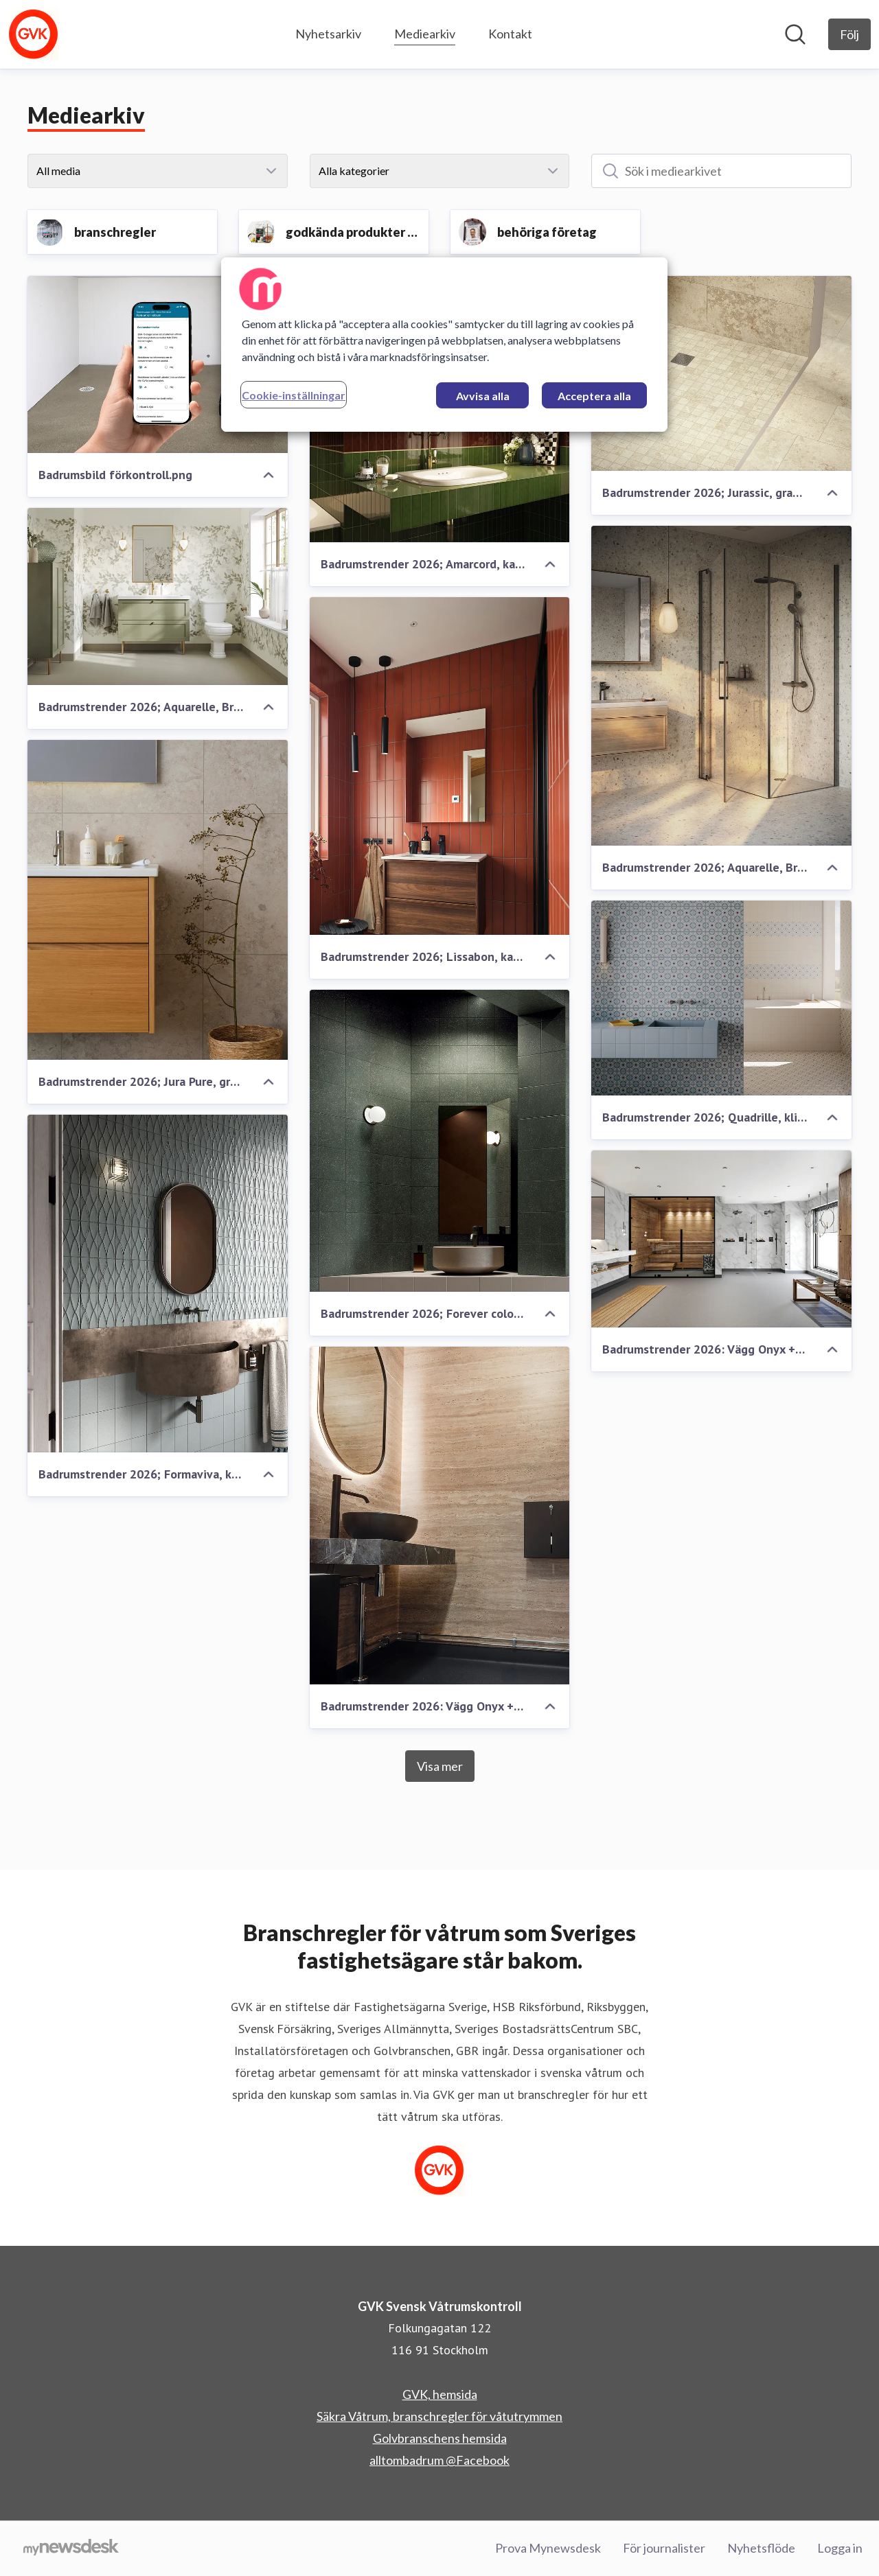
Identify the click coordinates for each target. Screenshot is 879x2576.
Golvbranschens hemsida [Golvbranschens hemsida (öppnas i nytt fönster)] (440, 2438)
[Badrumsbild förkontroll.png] (157, 364)
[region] (444, 344)
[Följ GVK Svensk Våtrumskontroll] (849, 34)
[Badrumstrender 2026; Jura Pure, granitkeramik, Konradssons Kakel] (157, 900)
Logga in (840, 2547)
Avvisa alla (483, 395)
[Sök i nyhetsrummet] (795, 34)
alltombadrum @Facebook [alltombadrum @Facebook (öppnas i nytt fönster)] (439, 2460)
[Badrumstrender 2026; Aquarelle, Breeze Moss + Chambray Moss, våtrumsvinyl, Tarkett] (157, 596)
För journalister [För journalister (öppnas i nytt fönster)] (664, 2547)
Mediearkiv (424, 32)
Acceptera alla (594, 395)
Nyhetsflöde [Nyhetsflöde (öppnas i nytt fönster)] (761, 2547)
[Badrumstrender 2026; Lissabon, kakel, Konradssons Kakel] (440, 766)
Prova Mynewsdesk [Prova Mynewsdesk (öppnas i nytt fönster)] (548, 2547)
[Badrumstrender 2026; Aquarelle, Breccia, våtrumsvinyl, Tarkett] (721, 686)
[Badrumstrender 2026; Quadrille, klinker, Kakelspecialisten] (721, 998)
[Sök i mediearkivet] (721, 171)
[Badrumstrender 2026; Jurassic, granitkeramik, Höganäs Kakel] (721, 373)
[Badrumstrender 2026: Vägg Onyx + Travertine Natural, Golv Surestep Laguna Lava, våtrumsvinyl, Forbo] (440, 1515)
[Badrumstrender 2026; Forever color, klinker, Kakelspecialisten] (440, 1141)
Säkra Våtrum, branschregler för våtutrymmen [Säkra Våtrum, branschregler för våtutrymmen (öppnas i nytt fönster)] (439, 2416)
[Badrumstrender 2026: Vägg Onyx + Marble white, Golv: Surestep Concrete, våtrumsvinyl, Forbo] (721, 1238)
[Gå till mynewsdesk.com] (71, 2549)
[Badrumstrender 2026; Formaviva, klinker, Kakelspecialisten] (157, 1283)
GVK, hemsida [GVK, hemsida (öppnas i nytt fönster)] (439, 2394)
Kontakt (510, 33)
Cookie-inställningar (293, 395)
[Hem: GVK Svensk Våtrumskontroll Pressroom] (33, 34)
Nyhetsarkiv (328, 33)
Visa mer (440, 1766)
